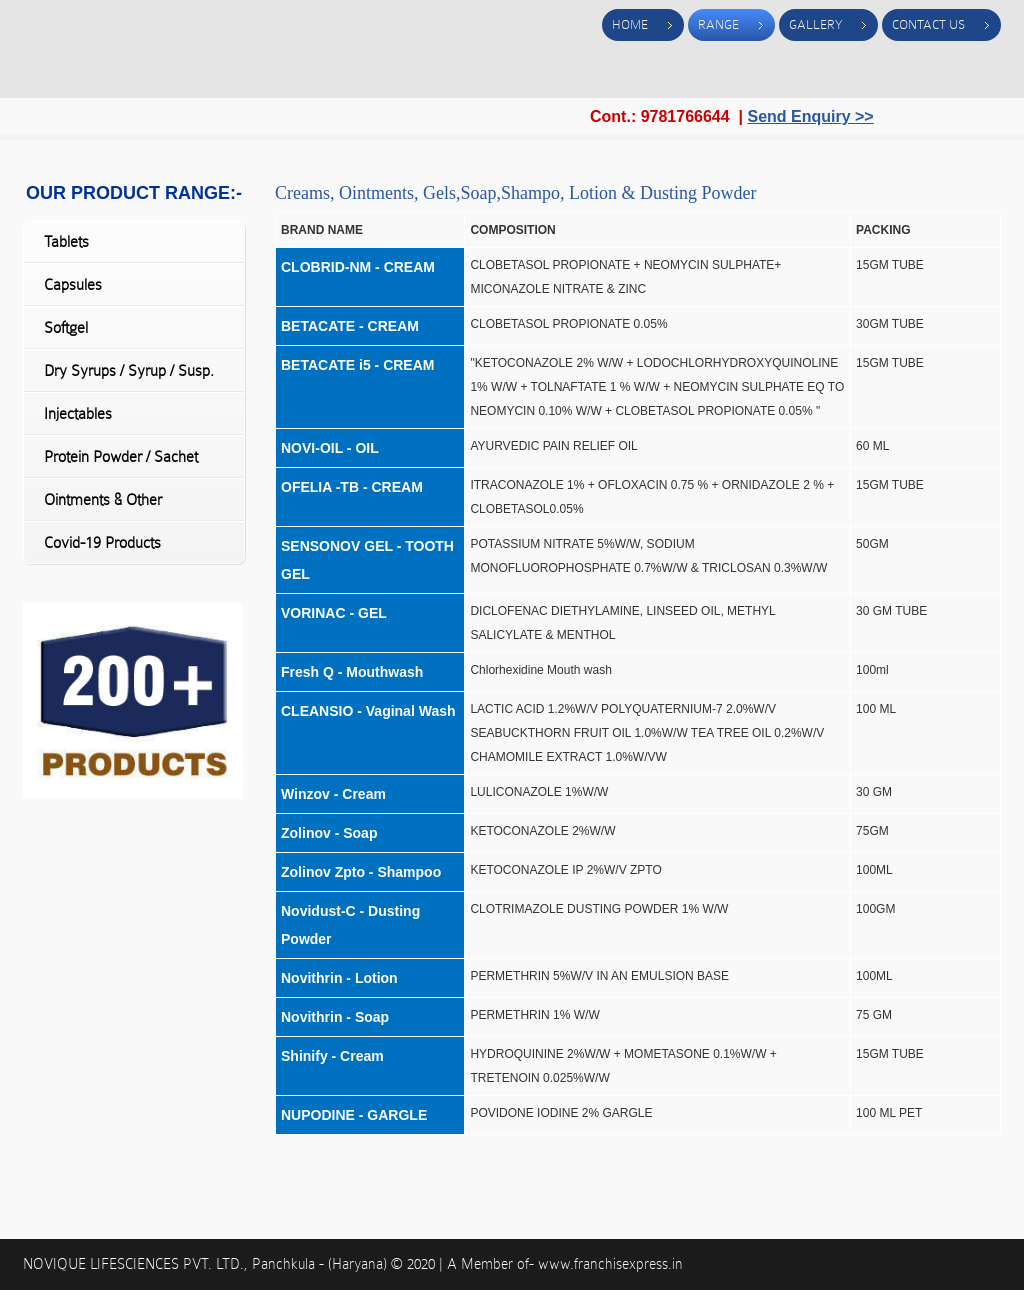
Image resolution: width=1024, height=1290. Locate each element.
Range (718, 24)
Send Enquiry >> (810, 116)
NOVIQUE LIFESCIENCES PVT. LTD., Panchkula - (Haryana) (207, 1264)
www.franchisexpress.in (610, 1264)
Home (630, 24)
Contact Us (928, 24)
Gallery (815, 24)
